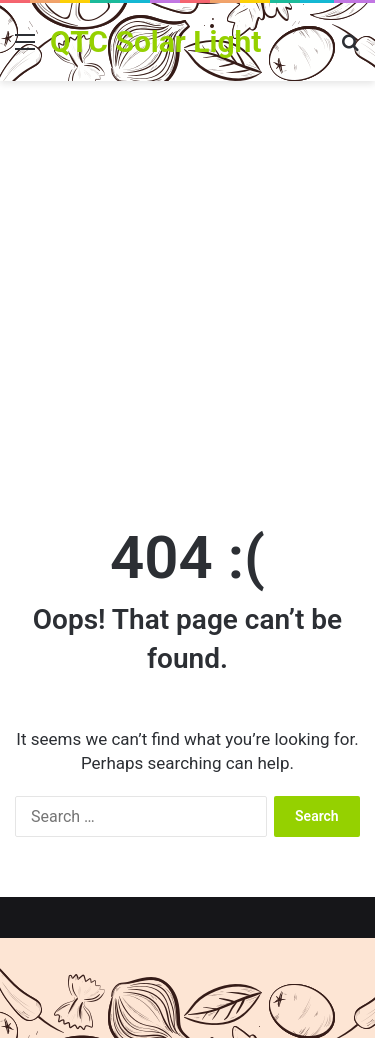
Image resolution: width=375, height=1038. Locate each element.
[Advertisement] (187, 298)
